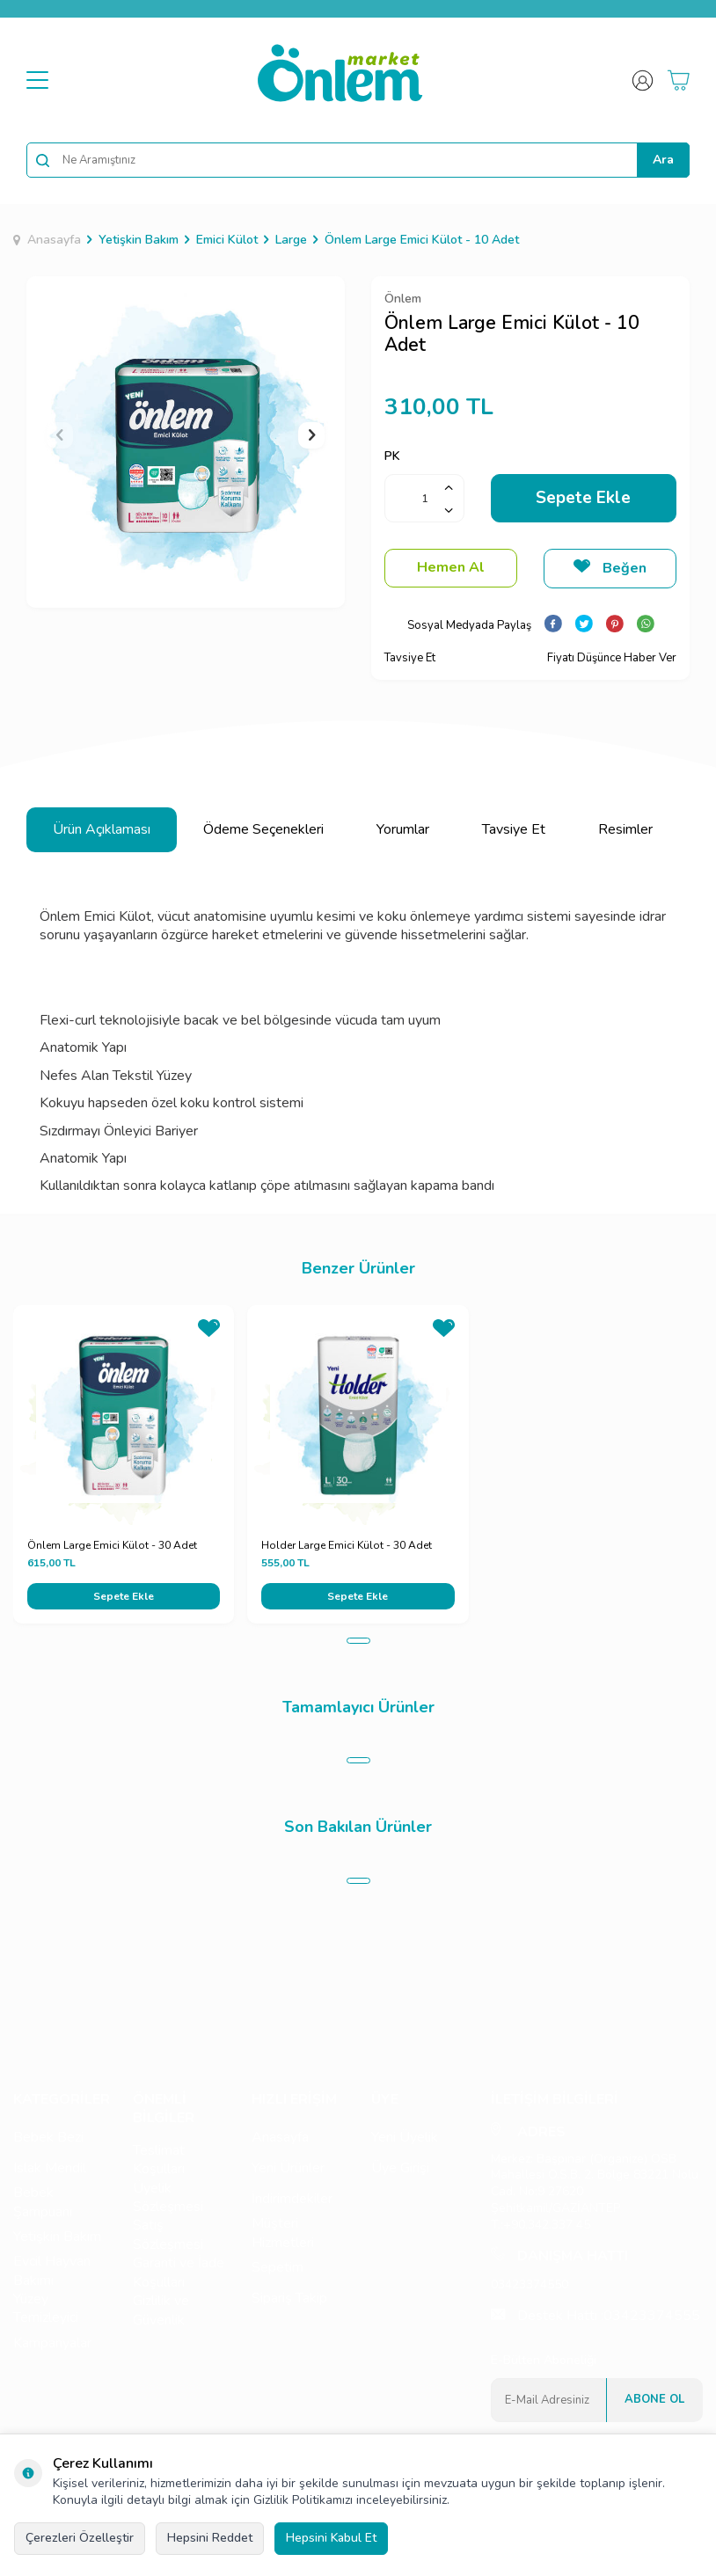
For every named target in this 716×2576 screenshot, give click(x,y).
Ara (663, 159)
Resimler (625, 829)
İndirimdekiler (292, 2198)
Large (291, 240)
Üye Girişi (400, 2168)
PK (392, 456)
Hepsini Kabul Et (331, 2537)
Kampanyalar (52, 2343)
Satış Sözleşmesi (168, 2234)
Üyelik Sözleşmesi (168, 2197)
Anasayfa (47, 240)
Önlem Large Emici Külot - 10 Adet (422, 240)
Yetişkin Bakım (139, 240)
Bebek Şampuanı (42, 2202)
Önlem (402, 298)
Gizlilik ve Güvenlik (161, 2310)
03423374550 (529, 2284)
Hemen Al (451, 567)
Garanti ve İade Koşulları (178, 2272)
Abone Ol (654, 2399)
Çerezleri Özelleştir (80, 2537)
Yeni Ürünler (288, 2168)
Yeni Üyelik (404, 2137)
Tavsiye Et (409, 658)
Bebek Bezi (48, 2137)
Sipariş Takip (289, 2298)
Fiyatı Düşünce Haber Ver (611, 658)
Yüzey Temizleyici (45, 2308)
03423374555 (651, 2316)
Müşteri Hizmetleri (283, 2233)
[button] (60, 435)
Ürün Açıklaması (101, 829)
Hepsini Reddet (209, 2537)
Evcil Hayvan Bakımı (52, 2270)
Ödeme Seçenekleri (263, 829)
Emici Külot (227, 240)
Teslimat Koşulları (159, 2160)
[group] (186, 435)
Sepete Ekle (583, 497)
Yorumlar (402, 829)
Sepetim (277, 2267)
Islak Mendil (49, 2168)
